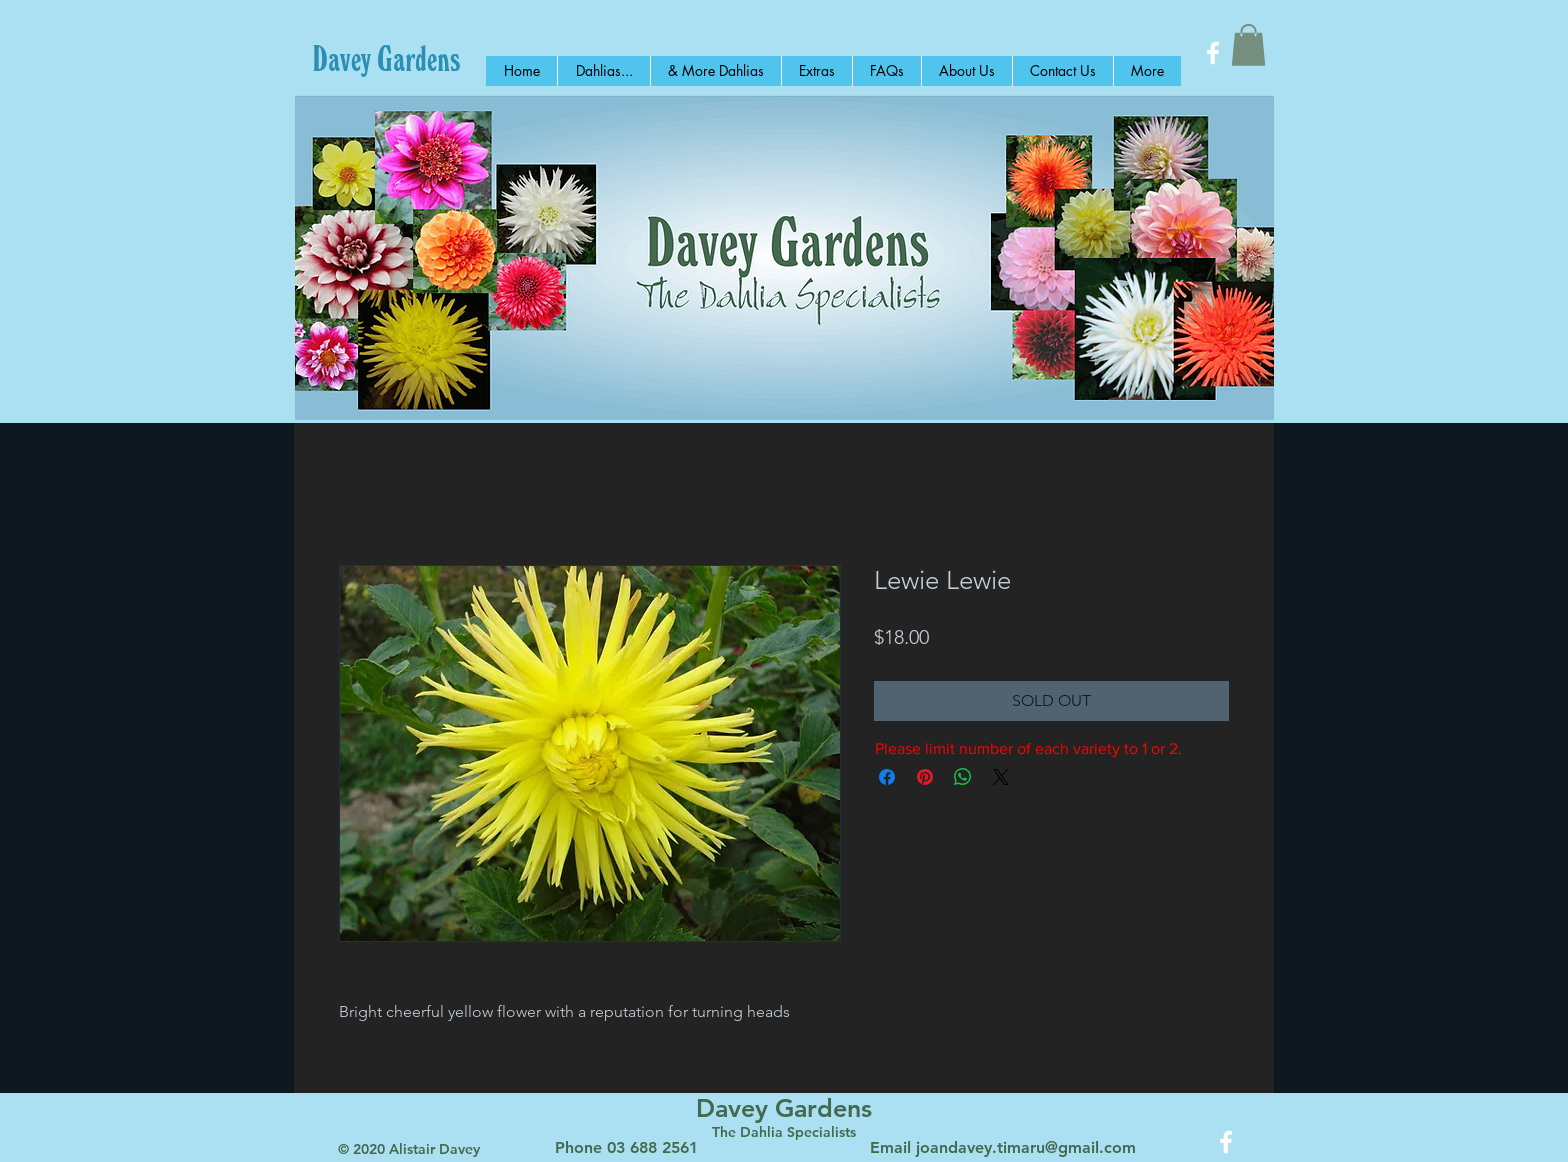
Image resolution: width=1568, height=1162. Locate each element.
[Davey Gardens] (386, 58)
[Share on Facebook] (887, 777)
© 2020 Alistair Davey (409, 1149)
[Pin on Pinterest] (925, 777)
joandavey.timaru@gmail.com (1026, 1147)
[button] (1248, 45)
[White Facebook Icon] (1213, 53)
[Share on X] (1001, 777)
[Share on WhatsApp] (963, 777)
